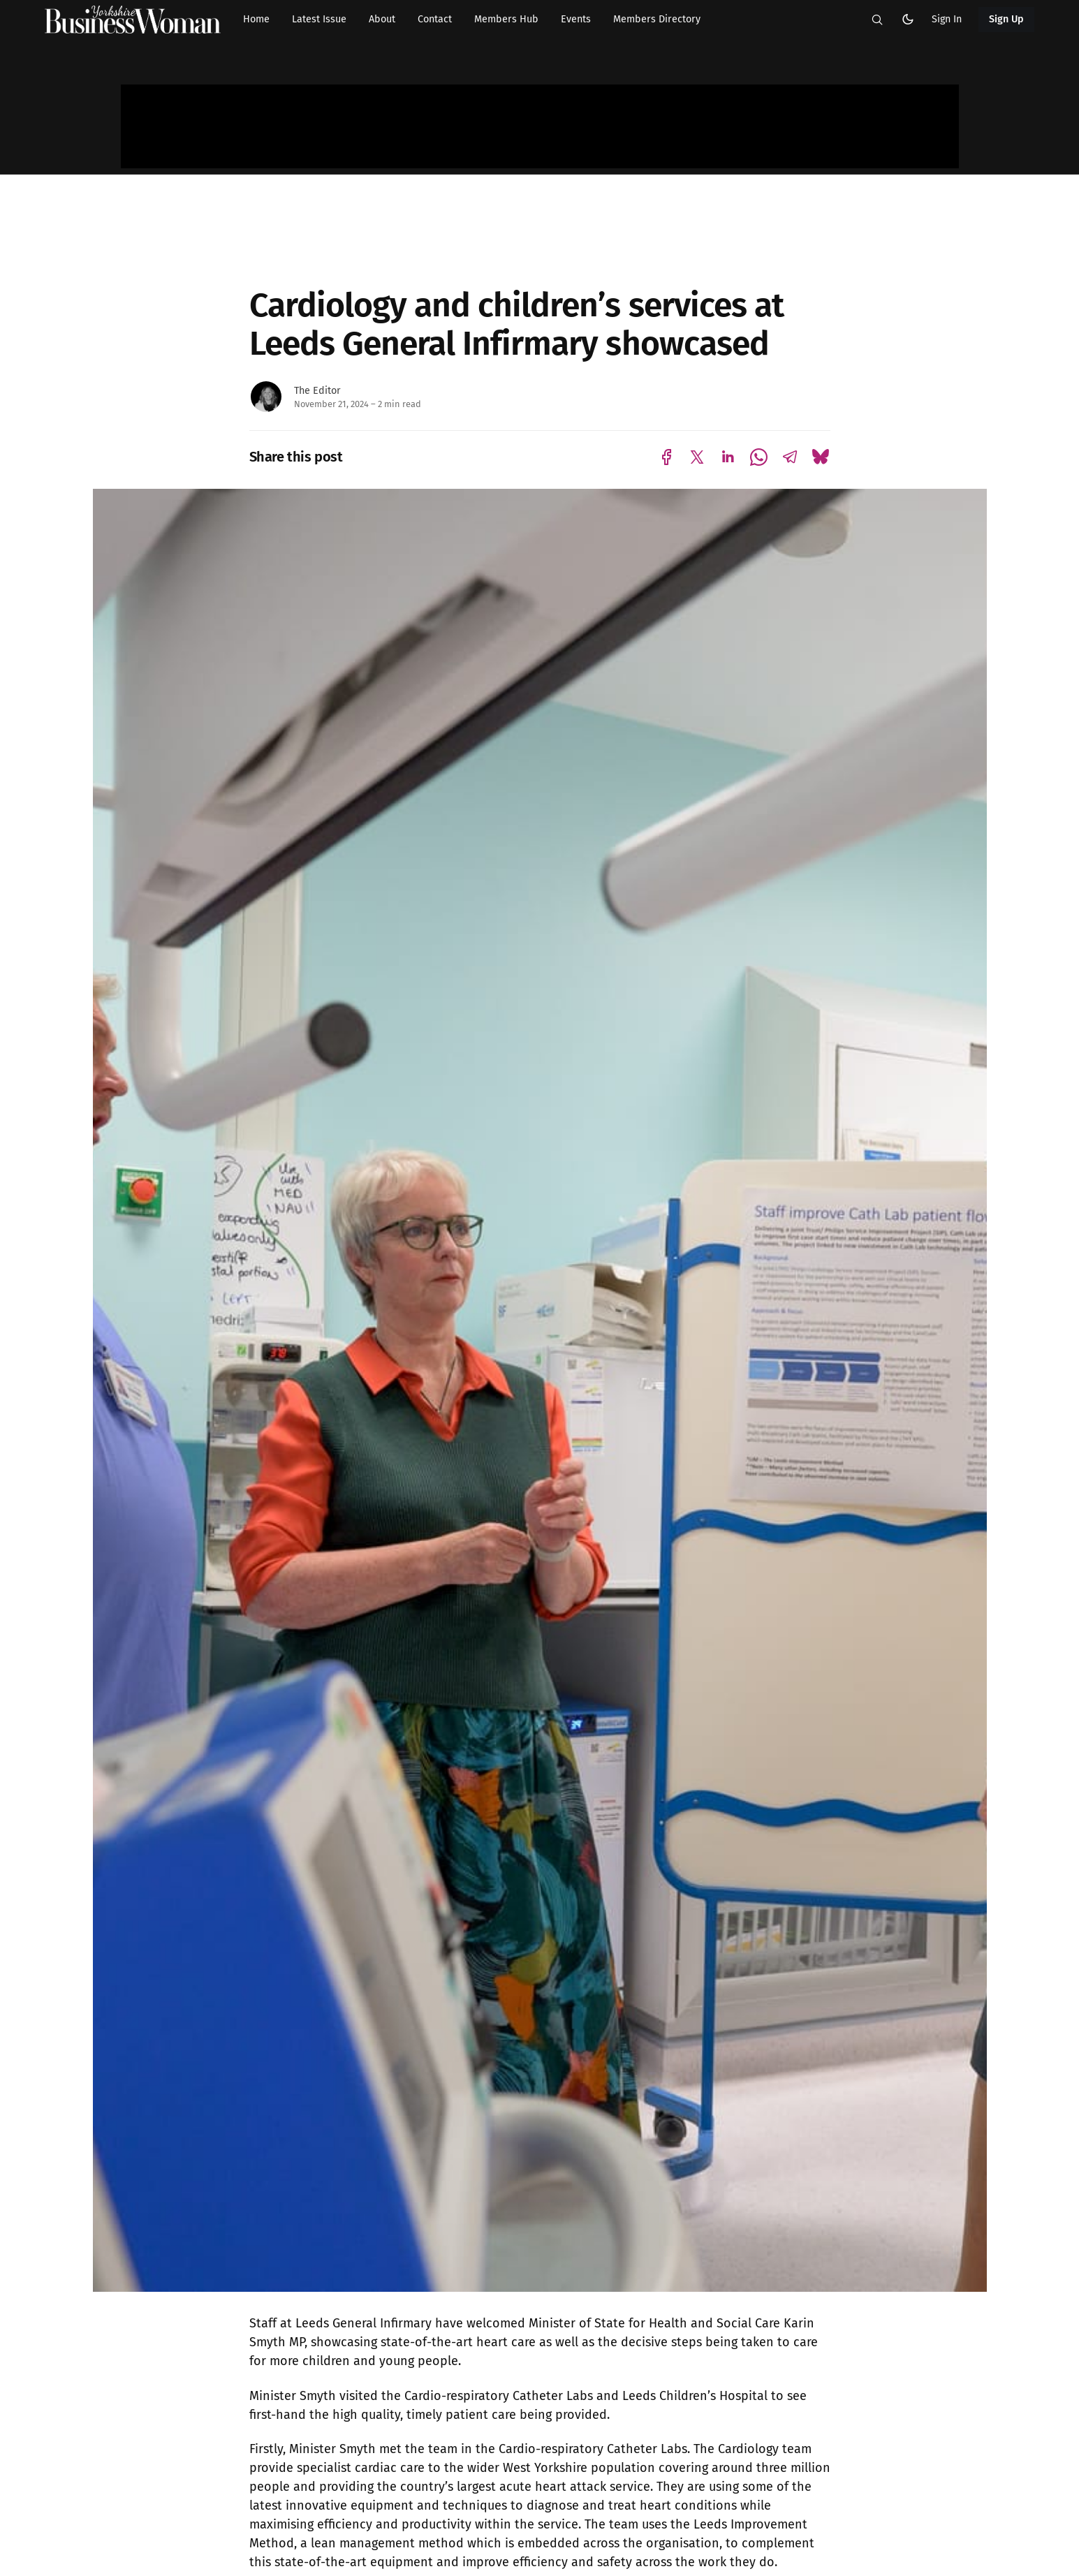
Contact (435, 19)
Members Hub (506, 19)
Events (576, 19)
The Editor (317, 391)
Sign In (947, 19)
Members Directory (656, 19)
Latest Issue (319, 19)
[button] (877, 19)
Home (256, 19)
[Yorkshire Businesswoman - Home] (133, 20)
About (382, 19)
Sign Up (1007, 19)
